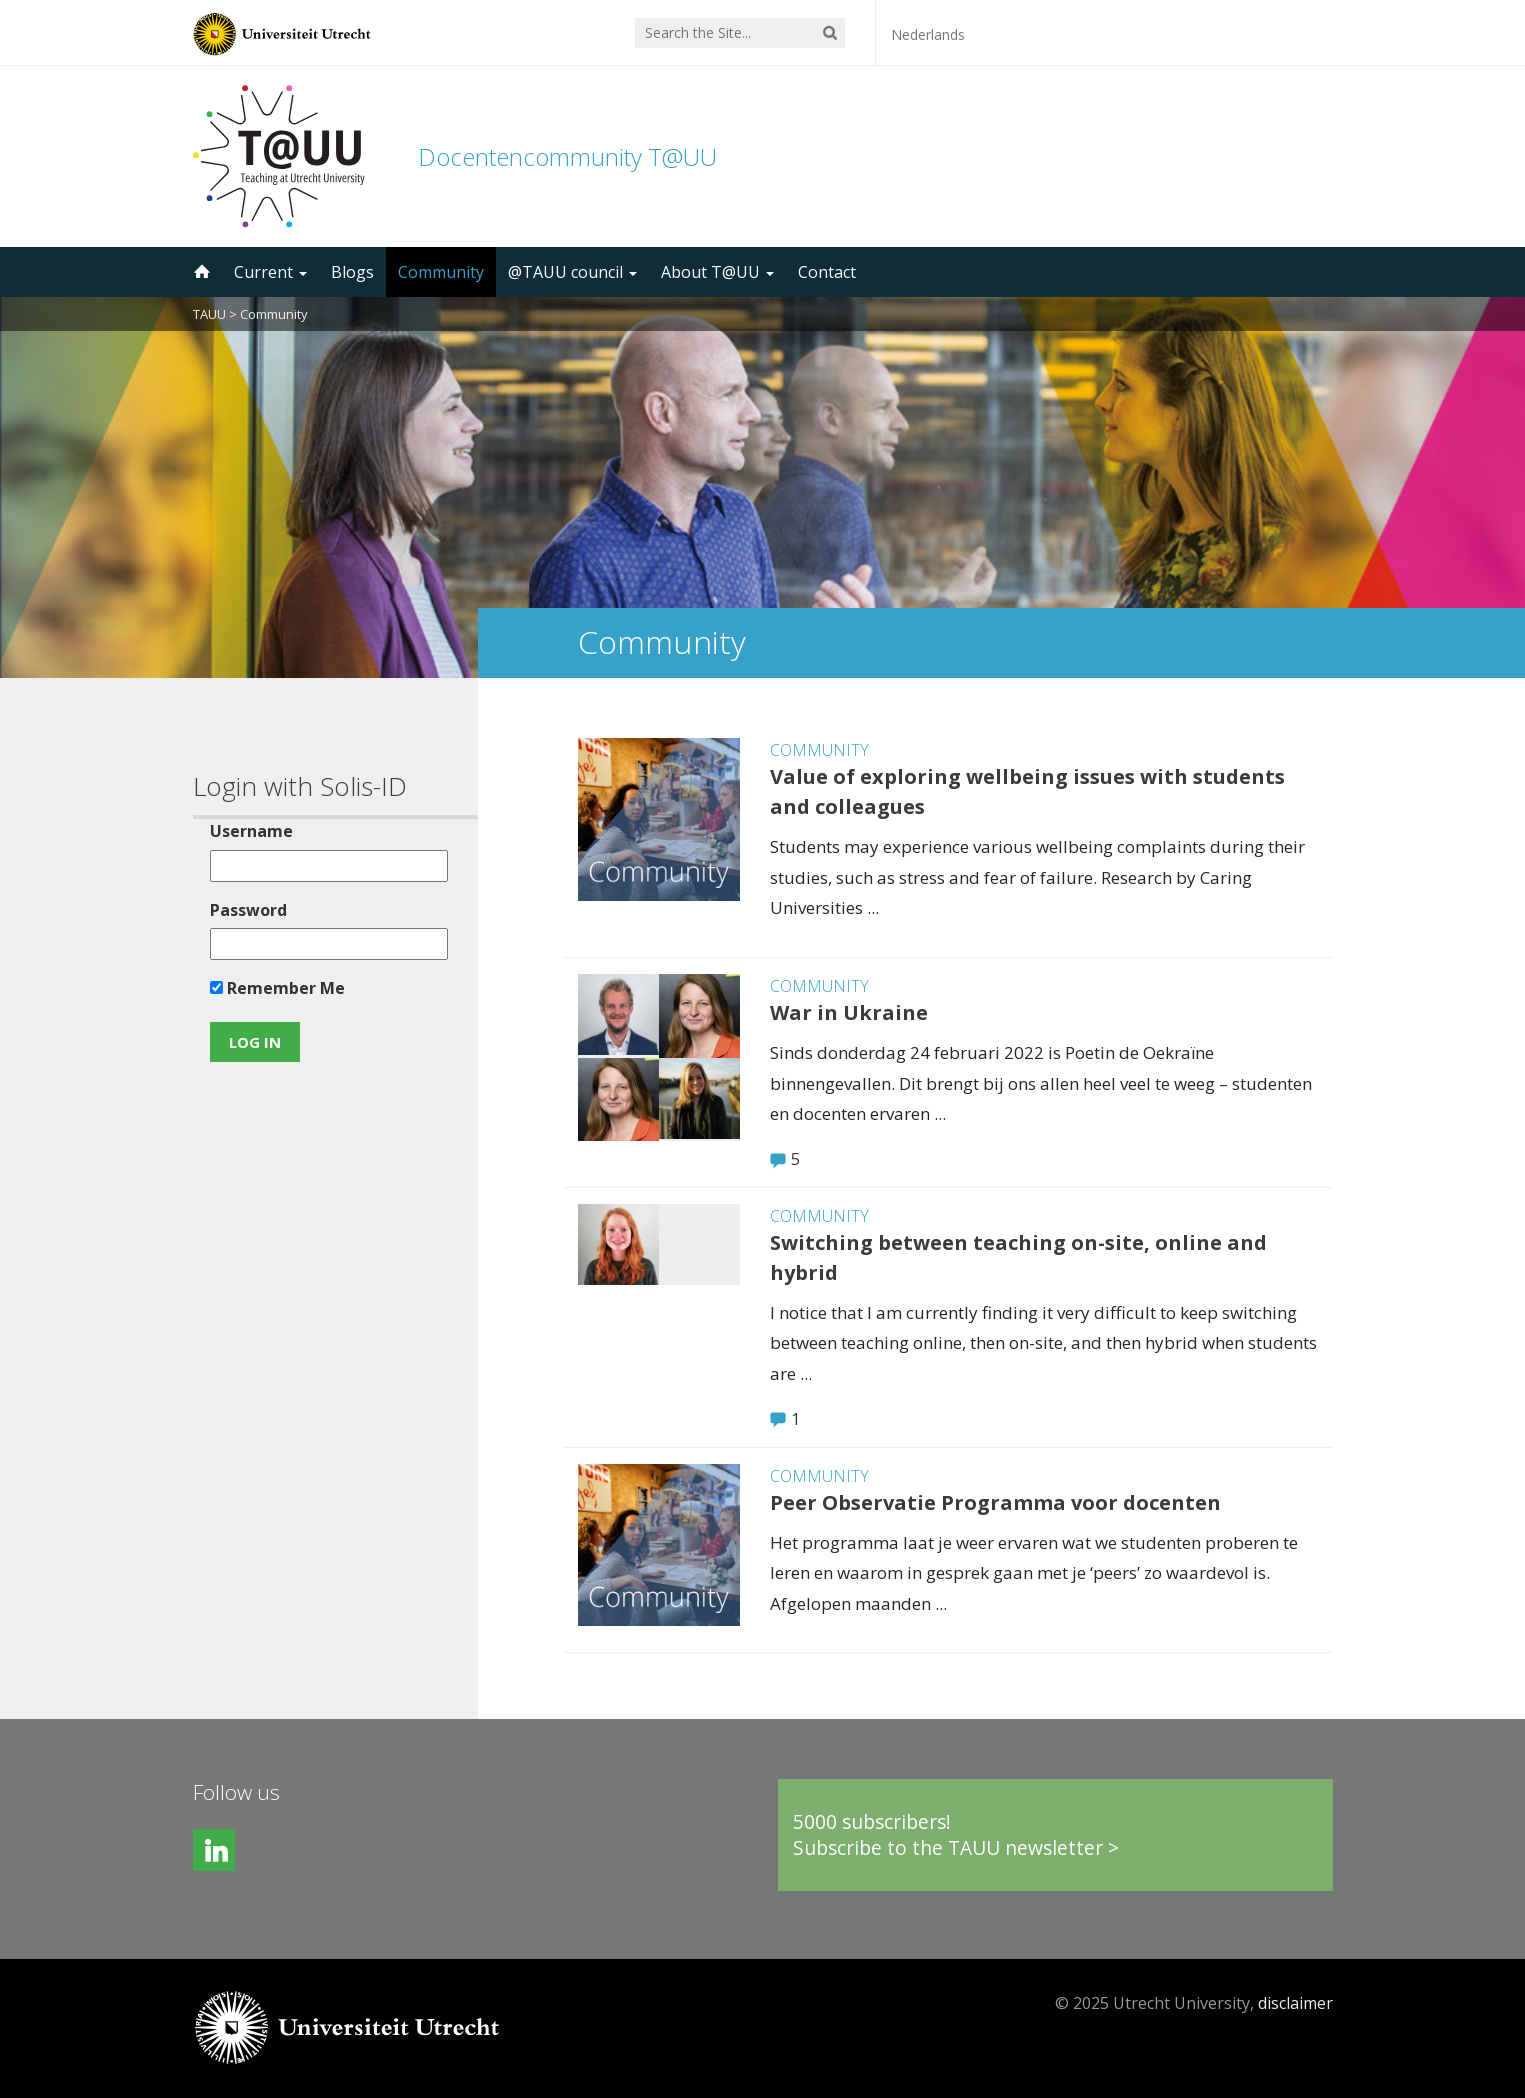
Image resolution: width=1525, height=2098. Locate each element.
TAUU (209, 314)
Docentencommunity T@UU (567, 156)
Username (251, 831)
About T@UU (717, 272)
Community (441, 272)
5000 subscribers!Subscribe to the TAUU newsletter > (956, 1834)
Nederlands (928, 34)
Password (248, 910)
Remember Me (277, 988)
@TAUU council (572, 272)
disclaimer (1295, 2003)
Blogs (352, 272)
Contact (827, 272)
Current (270, 272)
